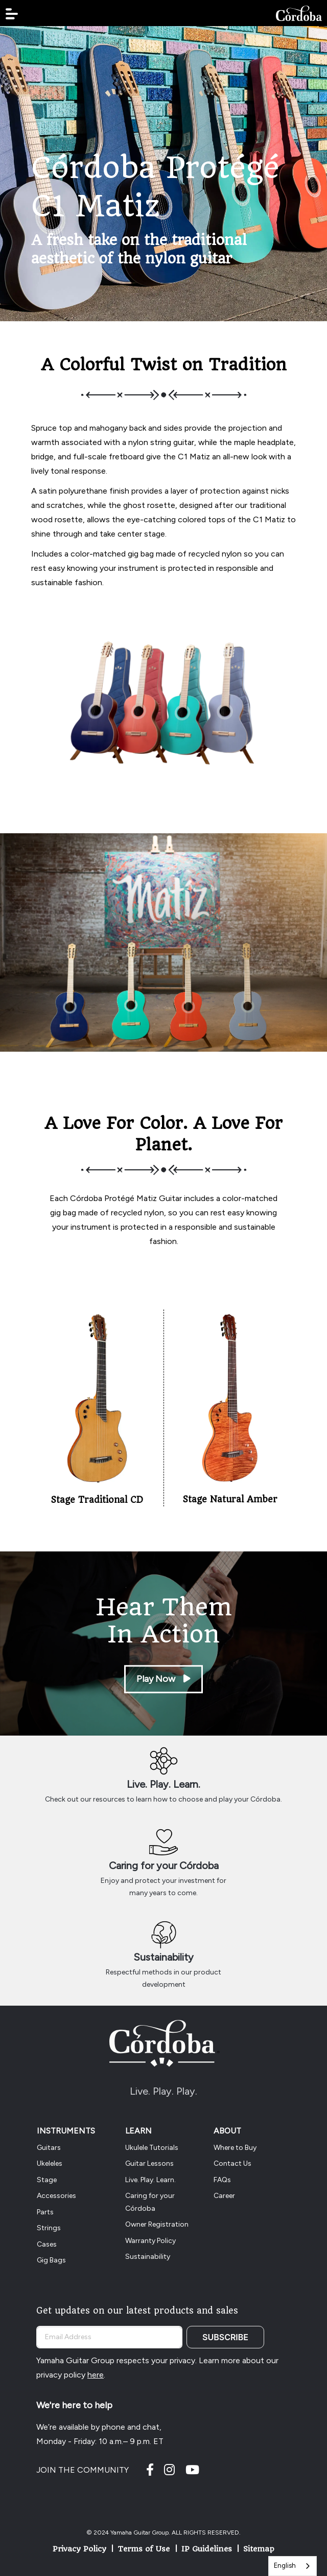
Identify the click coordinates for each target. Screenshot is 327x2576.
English (285, 2565)
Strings (49, 2228)
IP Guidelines (206, 2548)
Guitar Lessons (149, 2163)
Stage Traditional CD (97, 1500)
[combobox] (292, 2566)
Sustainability (163, 1957)
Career (224, 2195)
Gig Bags (51, 2260)
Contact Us (232, 2163)
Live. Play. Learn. (163, 1784)
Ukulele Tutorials (151, 2147)
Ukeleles (49, 2163)
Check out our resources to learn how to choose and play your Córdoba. (163, 1799)
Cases (47, 2244)
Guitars (49, 2147)
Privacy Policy (79, 2548)
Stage (47, 2179)
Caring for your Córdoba (164, 1865)
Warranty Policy (150, 2240)
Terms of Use (144, 2548)
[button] (12, 14)
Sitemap (258, 2548)
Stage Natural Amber (230, 1499)
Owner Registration (157, 2224)
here (95, 2375)
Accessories (56, 2195)
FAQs (222, 2179)
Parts (45, 2212)
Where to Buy (235, 2147)
